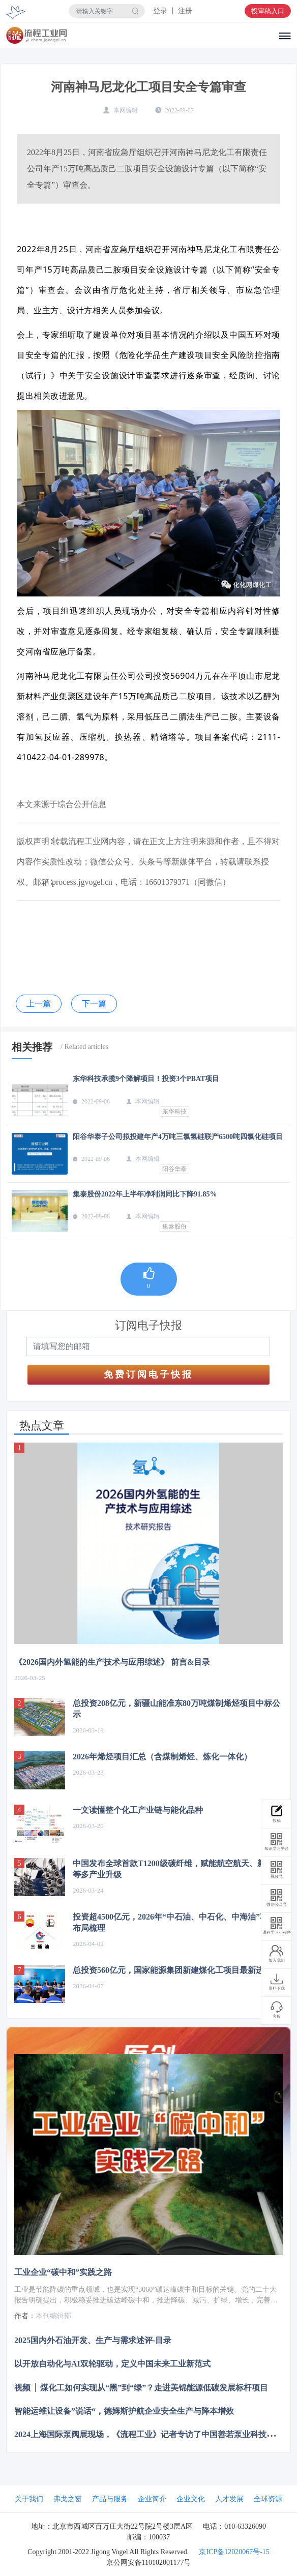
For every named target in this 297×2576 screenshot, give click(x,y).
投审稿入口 (267, 11)
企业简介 (152, 2499)
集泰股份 (174, 1226)
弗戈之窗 (67, 2499)
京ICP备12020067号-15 (234, 2552)
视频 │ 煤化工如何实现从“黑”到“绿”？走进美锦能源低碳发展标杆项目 (141, 2387)
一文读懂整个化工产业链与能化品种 (138, 1810)
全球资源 (268, 2499)
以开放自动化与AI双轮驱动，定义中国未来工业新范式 (112, 2363)
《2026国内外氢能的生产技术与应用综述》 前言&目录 (112, 1662)
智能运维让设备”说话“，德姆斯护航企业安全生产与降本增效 (124, 2410)
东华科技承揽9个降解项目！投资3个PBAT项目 (146, 1079)
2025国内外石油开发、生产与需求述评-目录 (92, 2340)
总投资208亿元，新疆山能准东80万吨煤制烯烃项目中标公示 (176, 1709)
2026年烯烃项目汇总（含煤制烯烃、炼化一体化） (162, 1756)
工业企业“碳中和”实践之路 (63, 2272)
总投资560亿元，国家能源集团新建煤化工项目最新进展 (172, 1970)
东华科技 (174, 1111)
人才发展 (229, 2499)
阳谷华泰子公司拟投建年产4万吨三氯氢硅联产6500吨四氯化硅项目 (178, 1137)
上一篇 (38, 1003)
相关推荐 (32, 1047)
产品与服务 (110, 2499)
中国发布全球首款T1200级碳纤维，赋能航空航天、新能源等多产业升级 (177, 1869)
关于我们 (29, 2499)
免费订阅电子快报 (148, 1374)
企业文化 (190, 2499)
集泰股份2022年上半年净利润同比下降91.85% (145, 1194)
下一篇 (94, 1003)
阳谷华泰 (174, 1169)
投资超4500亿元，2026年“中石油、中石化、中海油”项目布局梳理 (174, 1922)
